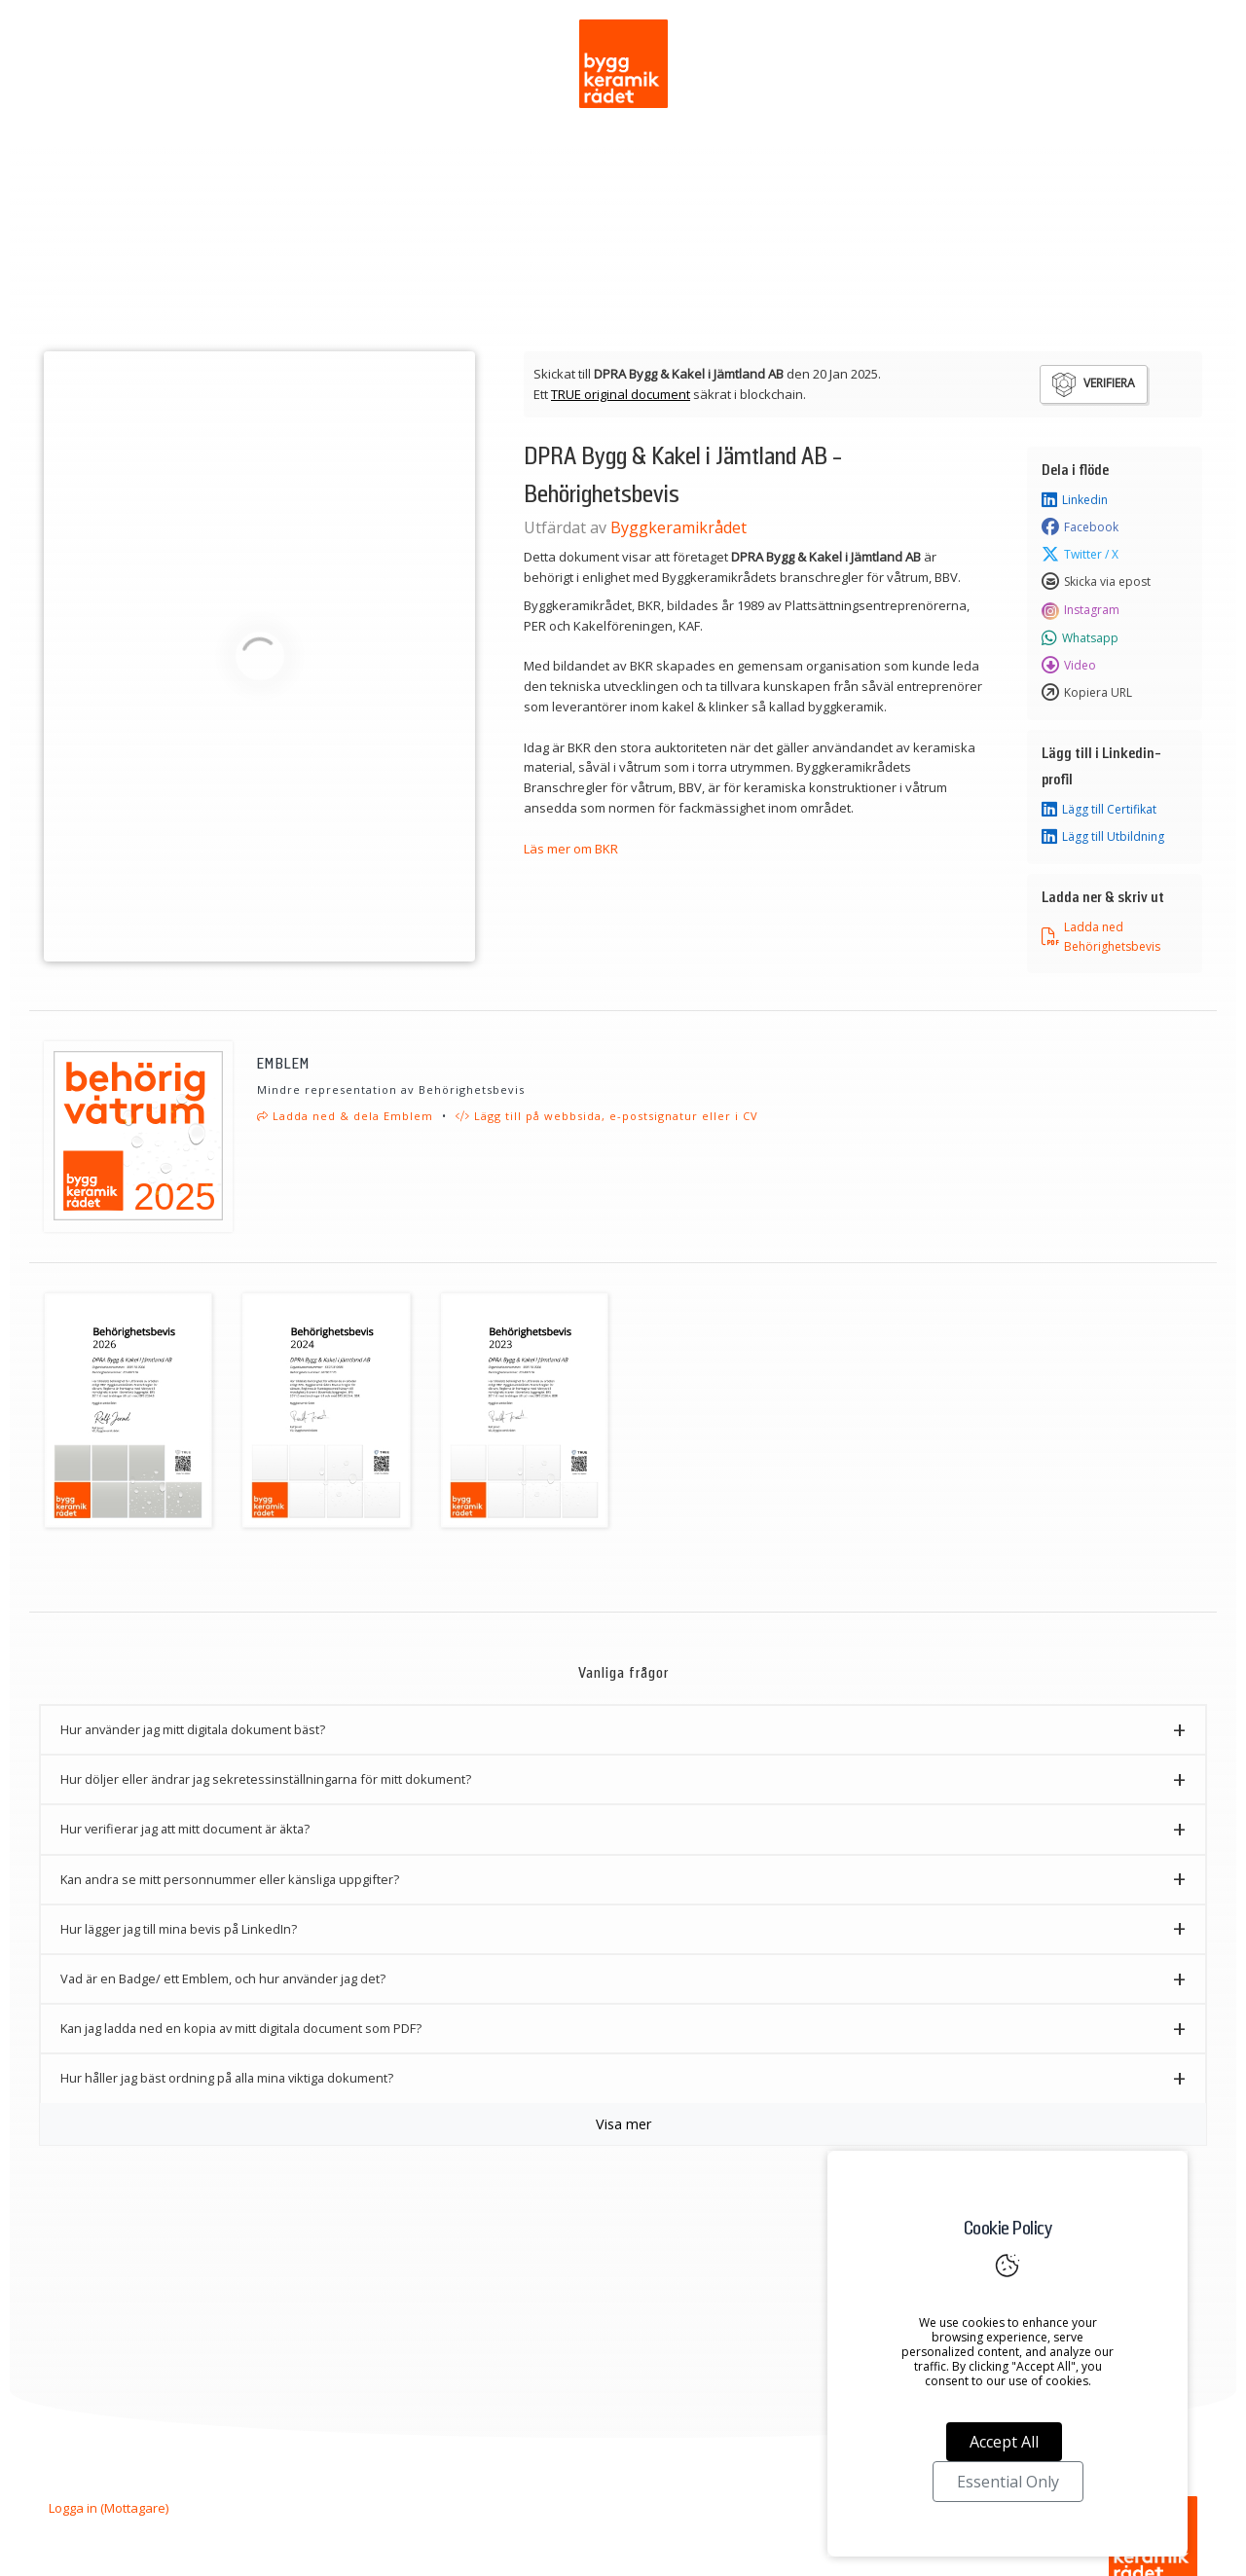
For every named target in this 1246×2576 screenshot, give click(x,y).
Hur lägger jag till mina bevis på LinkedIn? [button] (178, 1929)
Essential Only (1008, 2481)
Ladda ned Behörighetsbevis (1101, 936)
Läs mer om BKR (571, 848)
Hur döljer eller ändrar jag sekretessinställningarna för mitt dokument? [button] (265, 1779)
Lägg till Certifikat (1099, 809)
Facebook (1080, 527)
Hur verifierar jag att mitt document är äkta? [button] (185, 1828)
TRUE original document (620, 394)
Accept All (1004, 2441)
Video (1069, 665)
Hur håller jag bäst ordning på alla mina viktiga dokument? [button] (226, 2077)
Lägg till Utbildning (1103, 837)
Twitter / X (1080, 554)
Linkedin (1075, 500)
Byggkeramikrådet (678, 527)
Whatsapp (1080, 638)
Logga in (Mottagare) (108, 2508)
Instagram (1080, 610)
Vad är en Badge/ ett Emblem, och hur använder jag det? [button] (222, 1978)
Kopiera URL (1087, 693)
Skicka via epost (1096, 582)
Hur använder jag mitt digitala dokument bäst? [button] (192, 1729)
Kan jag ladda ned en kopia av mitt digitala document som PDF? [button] (240, 2028)
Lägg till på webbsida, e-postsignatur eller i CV (607, 1115)
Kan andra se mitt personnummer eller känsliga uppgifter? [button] (229, 1879)
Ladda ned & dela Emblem (345, 1115)
